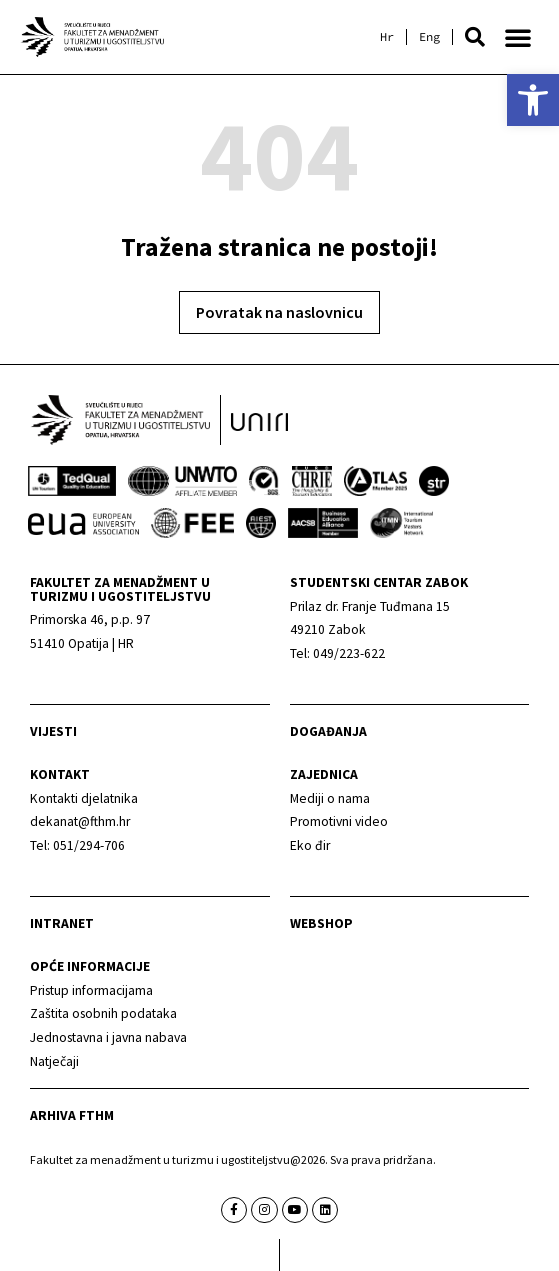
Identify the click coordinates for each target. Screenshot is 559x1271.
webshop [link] (321, 923)
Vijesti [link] (53, 731)
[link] (533, 100)
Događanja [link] (328, 731)
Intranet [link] (62, 923)
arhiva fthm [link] (72, 1115)
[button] (475, 37)
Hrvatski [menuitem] (387, 37)
